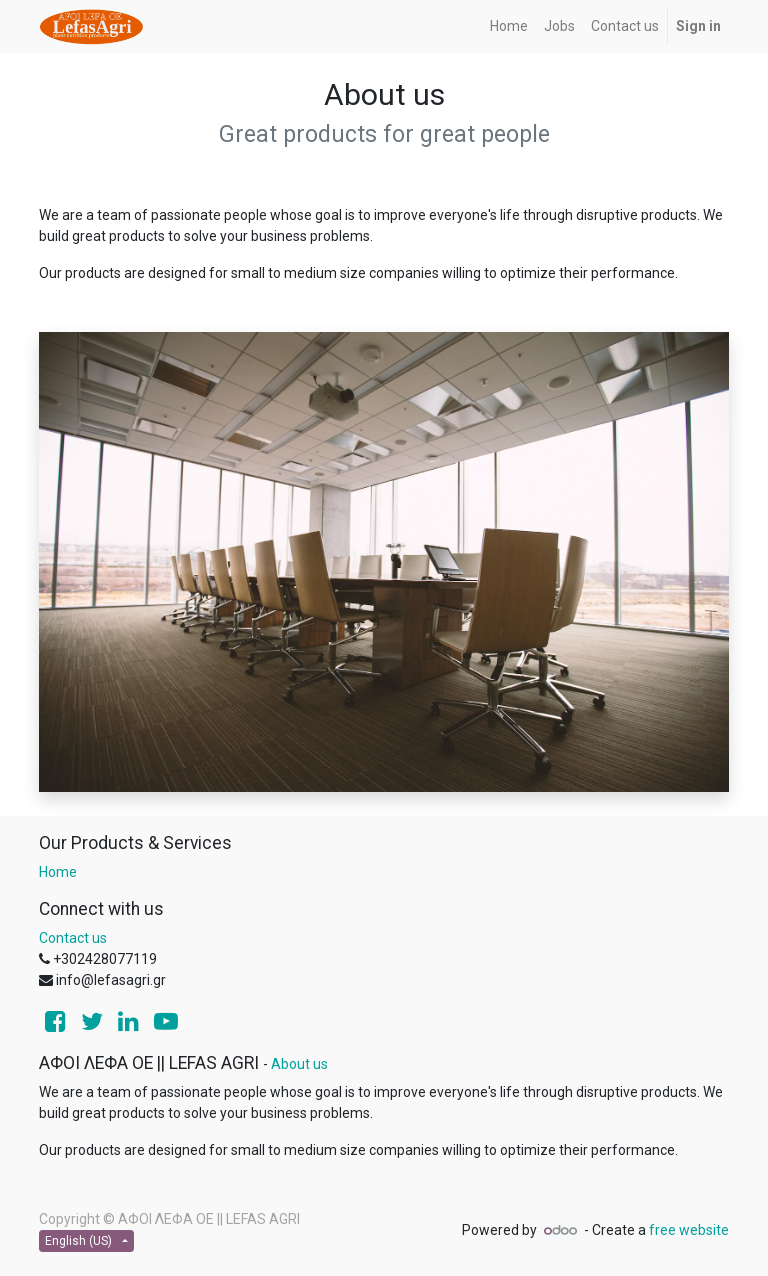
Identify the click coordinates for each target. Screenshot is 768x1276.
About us (299, 1064)
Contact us (73, 938)
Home (58, 872)
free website (689, 1230)
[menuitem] (509, 26)
